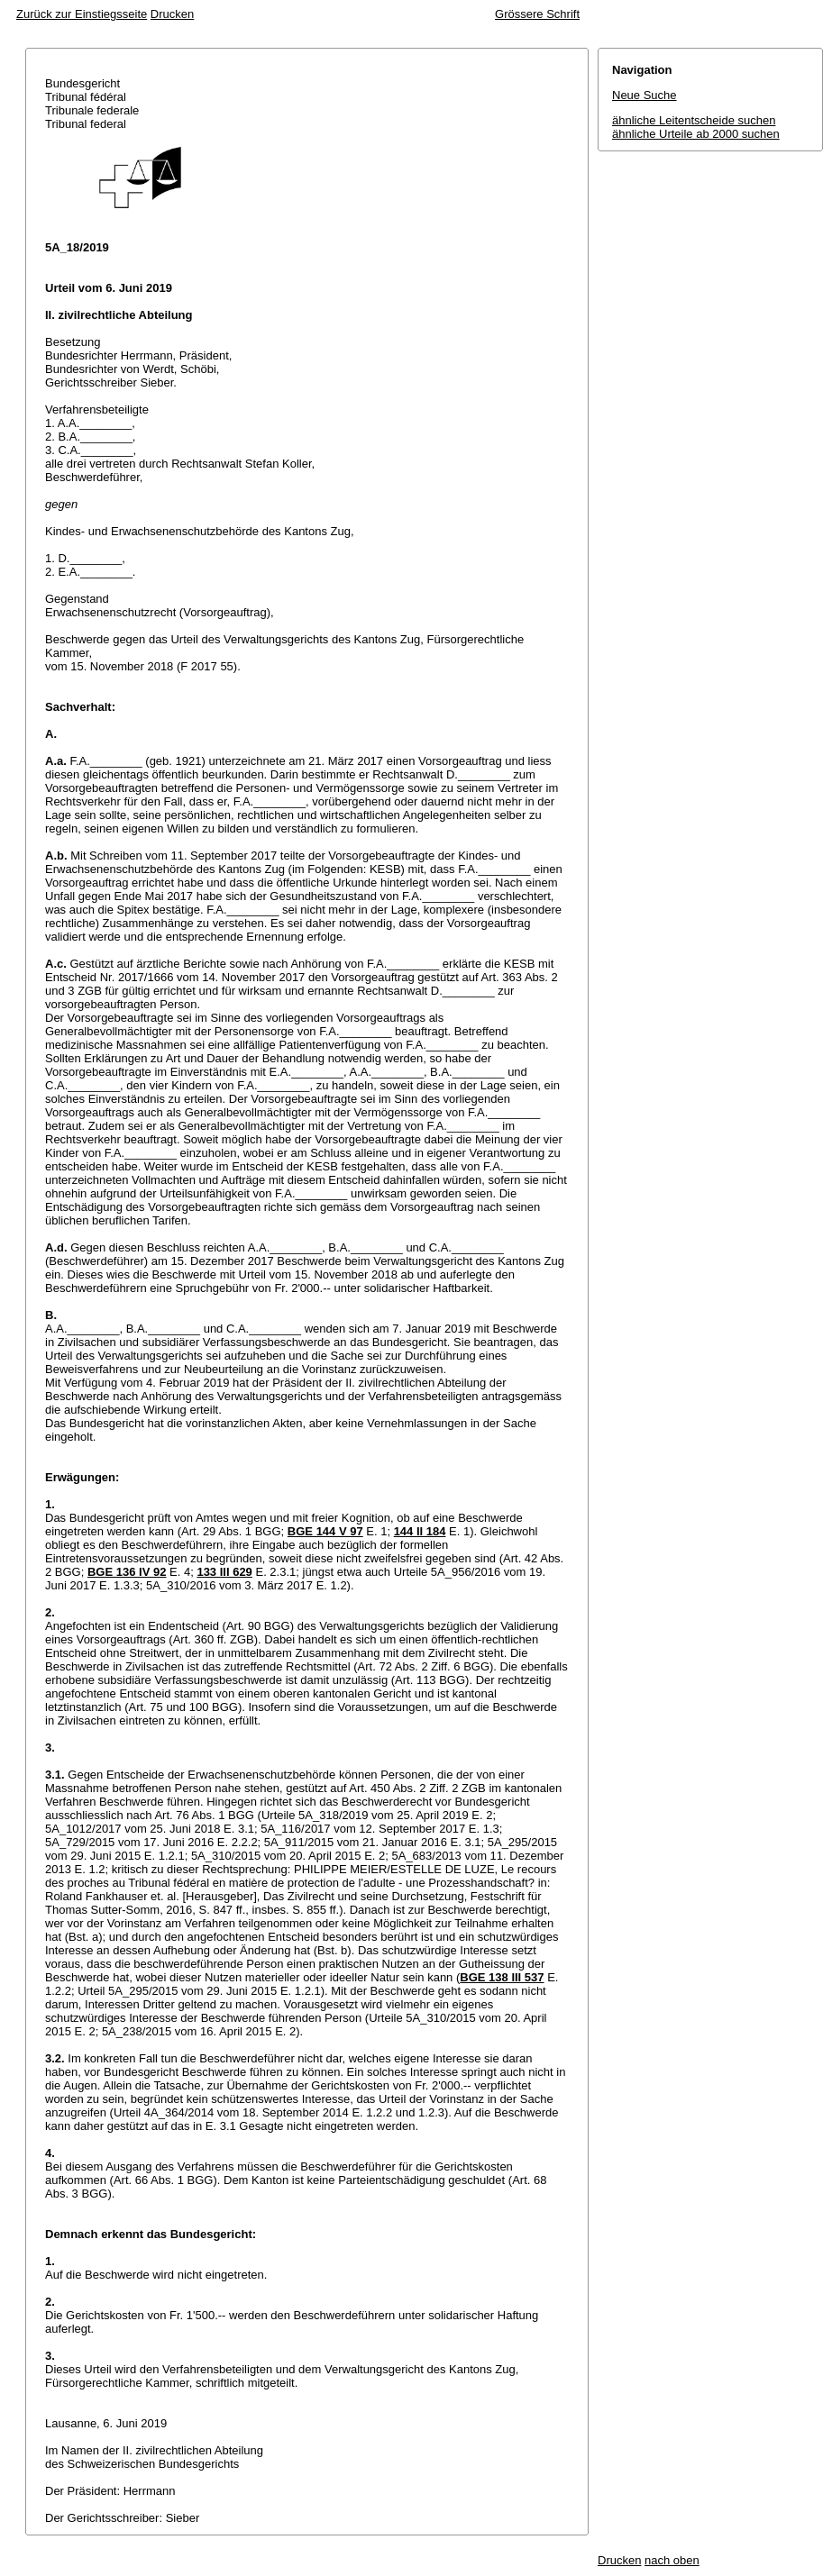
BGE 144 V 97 (325, 1531)
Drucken (172, 14)
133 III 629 (224, 1572)
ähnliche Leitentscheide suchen (693, 120)
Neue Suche (644, 95)
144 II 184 (420, 1531)
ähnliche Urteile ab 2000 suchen (696, 134)
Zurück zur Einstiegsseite (81, 14)
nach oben (672, 2560)
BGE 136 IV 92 (126, 1572)
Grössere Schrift (537, 14)
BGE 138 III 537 (502, 1977)
